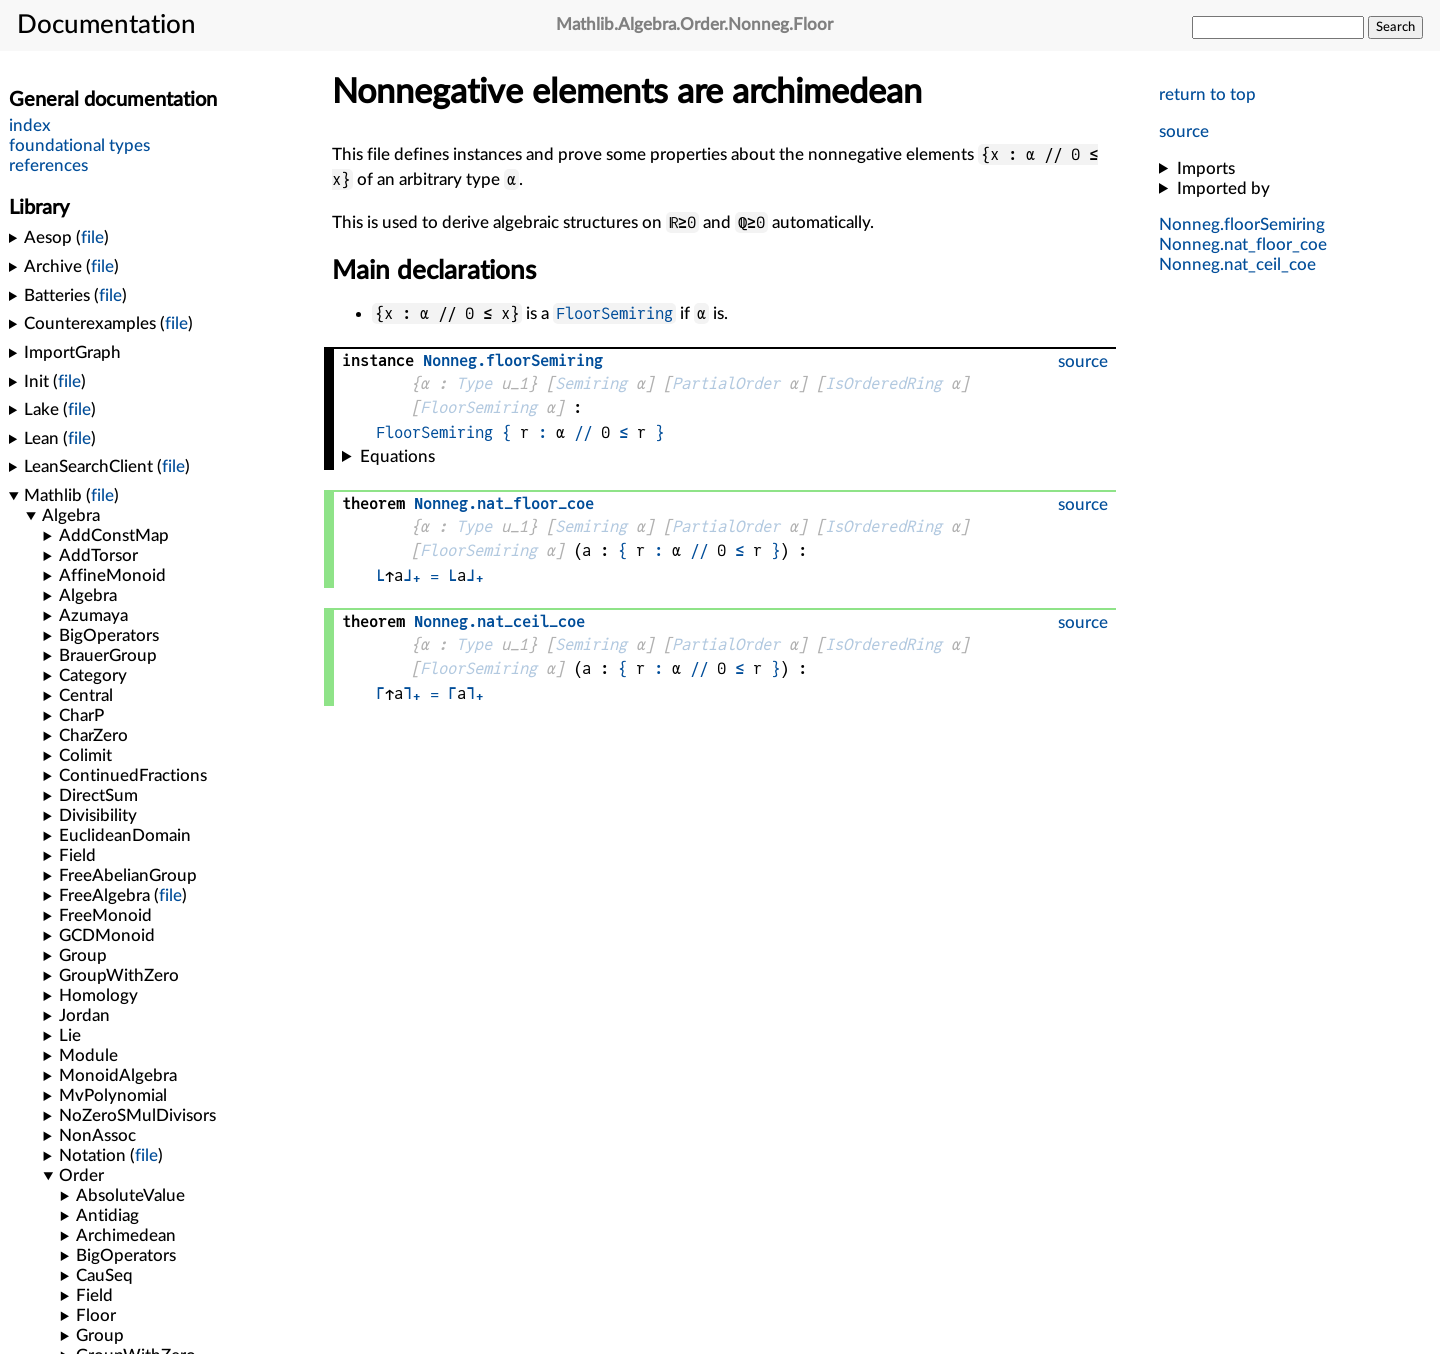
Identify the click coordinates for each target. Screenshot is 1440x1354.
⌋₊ (412, 575)
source (1184, 131)
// (583, 432)
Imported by (1223, 188)
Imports (1206, 168)
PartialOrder (726, 383)
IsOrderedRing (883, 383)
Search (1395, 27)
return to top (1207, 94)
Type (474, 383)
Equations (397, 456)
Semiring (591, 383)
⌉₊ (412, 693)
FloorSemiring (614, 313)
